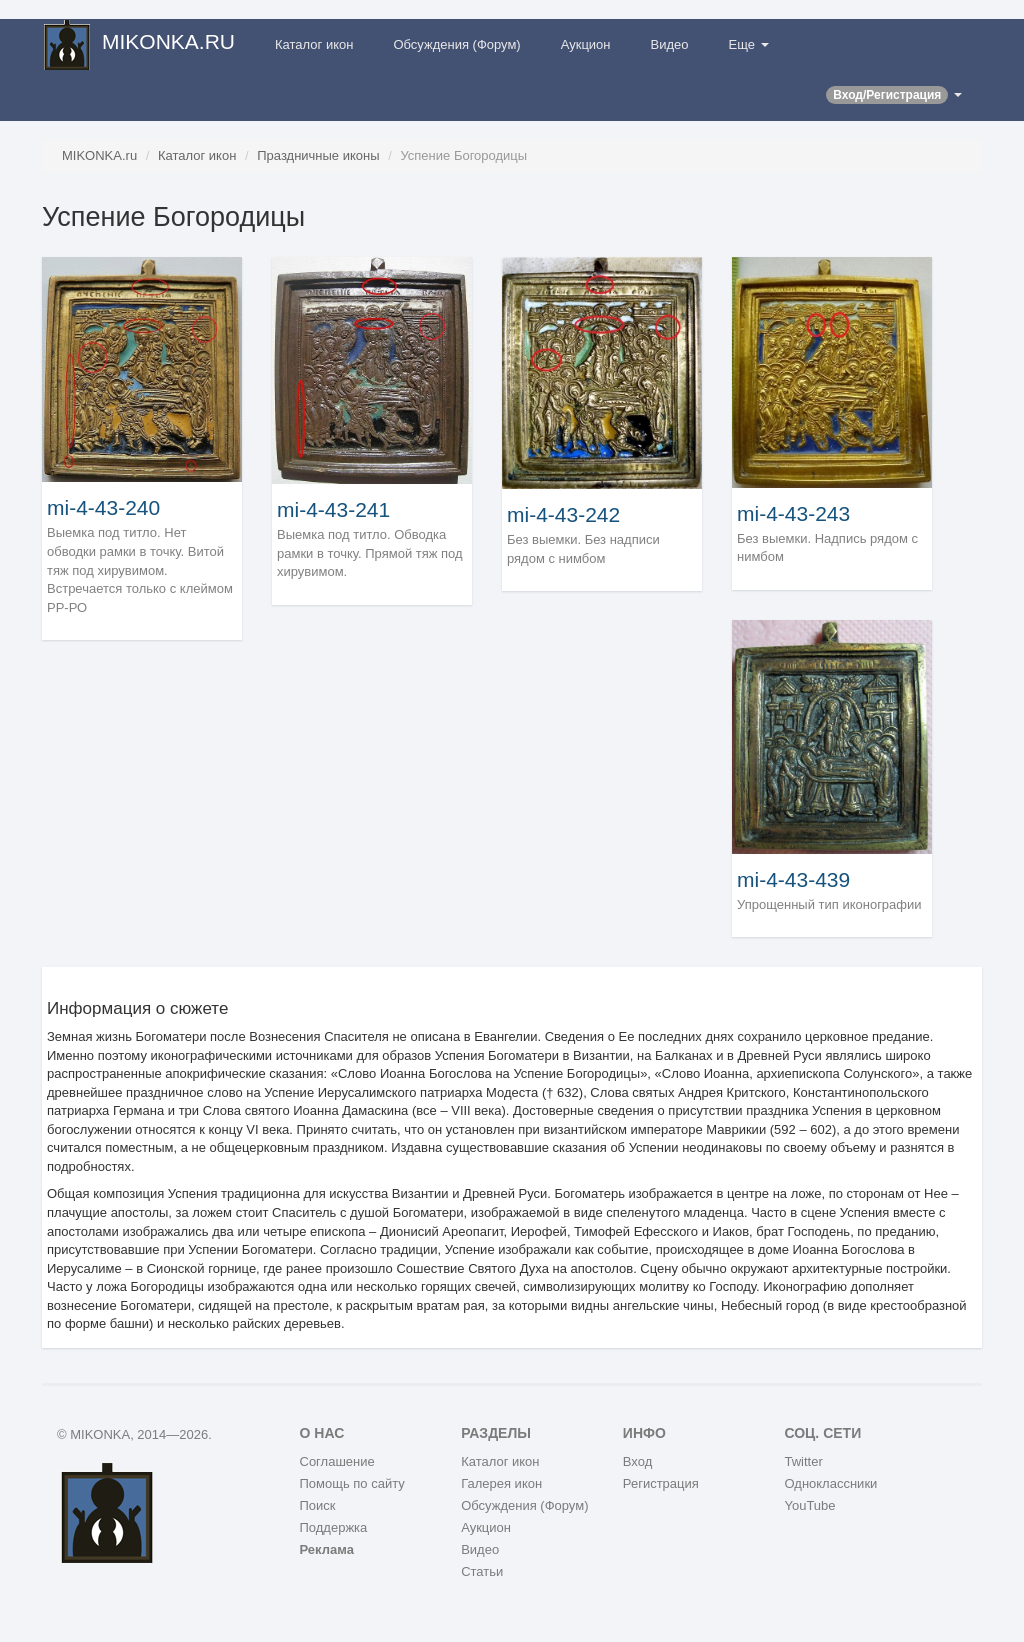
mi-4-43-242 (563, 514)
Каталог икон (314, 44)
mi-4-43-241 (333, 509)
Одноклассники (830, 1483)
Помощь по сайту (352, 1483)
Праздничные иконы (318, 155)
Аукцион (586, 44)
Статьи (482, 1571)
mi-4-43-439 (793, 879)
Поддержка (334, 1527)
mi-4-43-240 (103, 507)
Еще (749, 44)
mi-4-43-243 (793, 513)
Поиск (318, 1505)
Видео (670, 44)
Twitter (803, 1461)
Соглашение (337, 1461)
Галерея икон (501, 1483)
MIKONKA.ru (99, 155)
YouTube (809, 1505)
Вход (637, 1461)
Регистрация (661, 1483)
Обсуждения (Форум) (456, 44)
